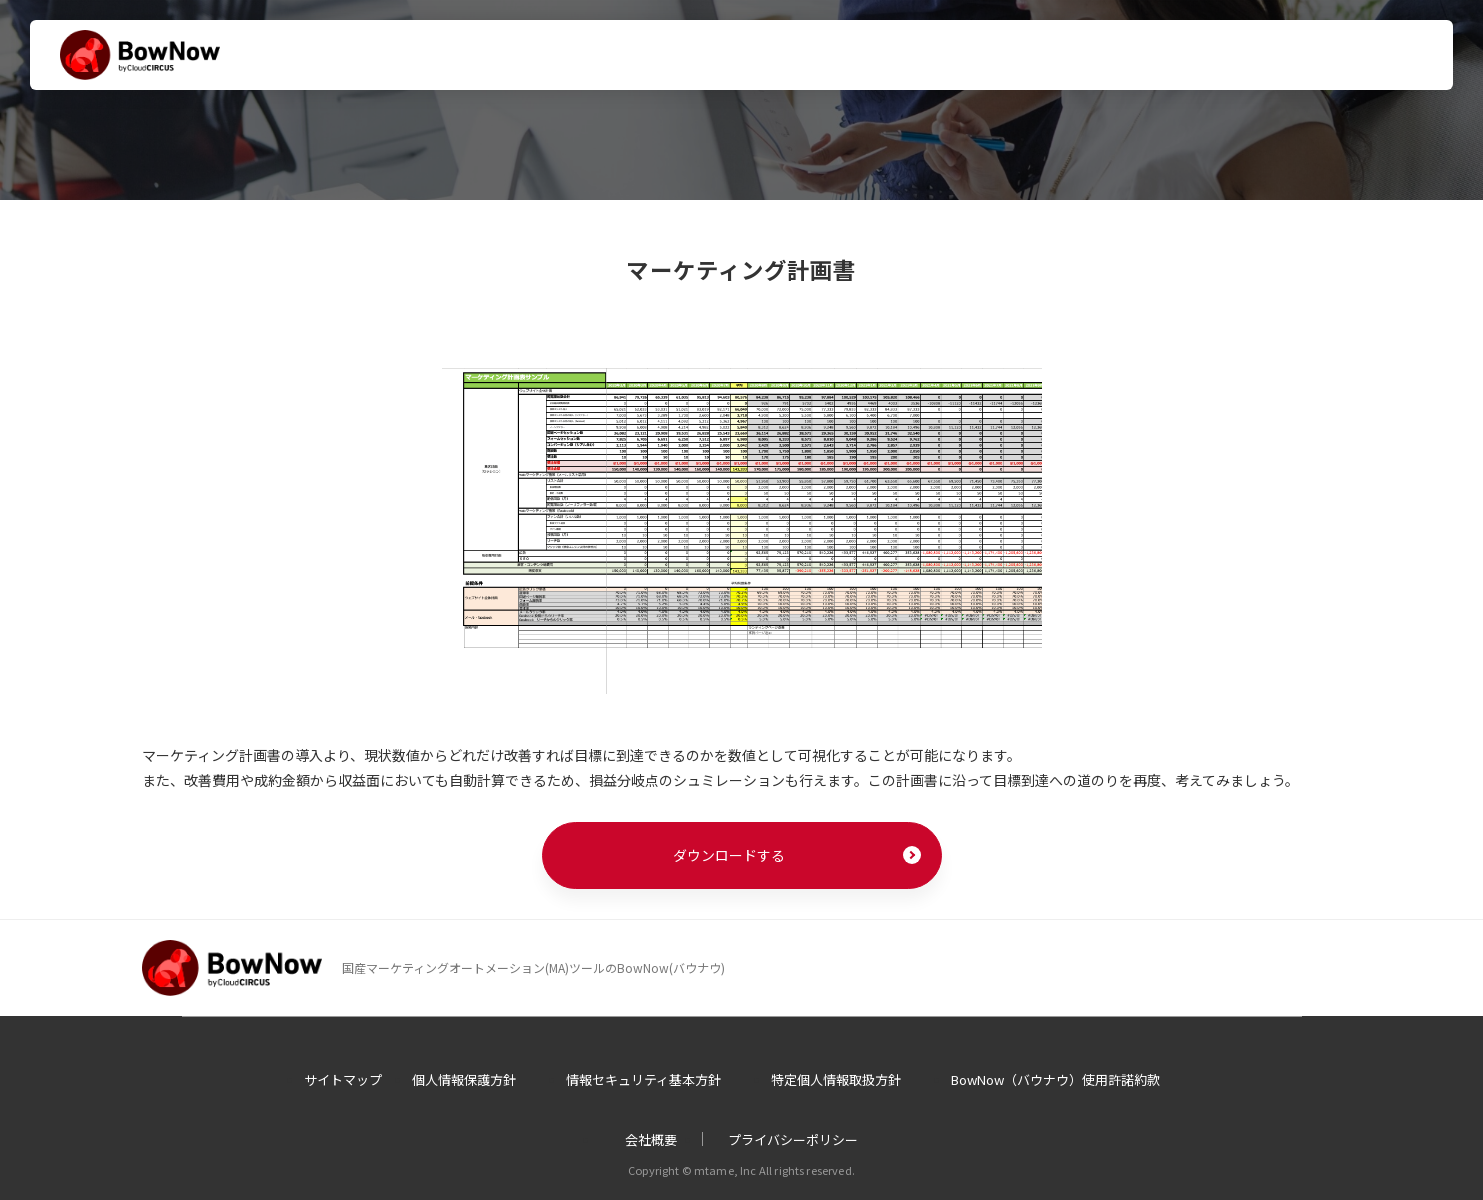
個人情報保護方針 (464, 1079)
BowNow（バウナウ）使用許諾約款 (1055, 1079)
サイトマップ (343, 1079)
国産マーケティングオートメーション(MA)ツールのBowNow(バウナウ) (533, 967)
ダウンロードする (729, 855)
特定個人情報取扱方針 (836, 1079)
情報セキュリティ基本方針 (643, 1079)
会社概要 (651, 1139)
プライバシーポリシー (793, 1139)
